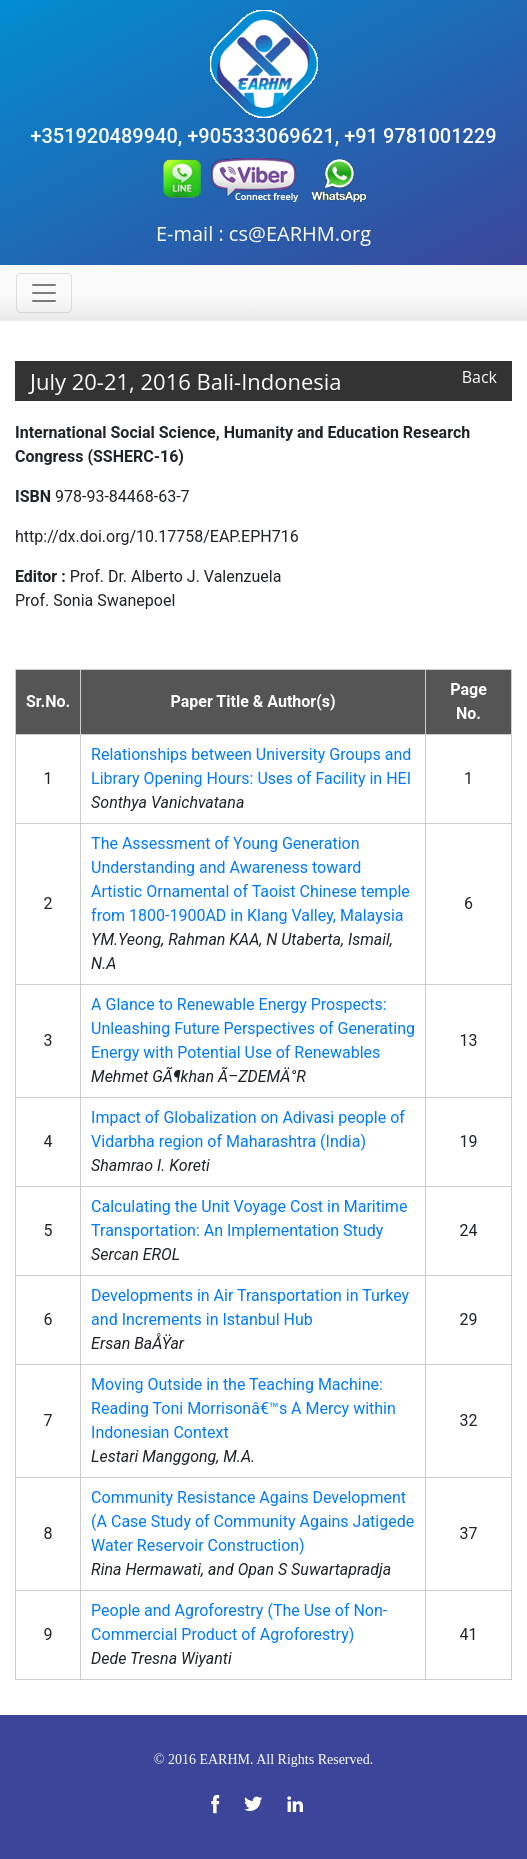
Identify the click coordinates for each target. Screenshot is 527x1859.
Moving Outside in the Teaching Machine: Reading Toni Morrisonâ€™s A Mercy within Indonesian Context (243, 1408)
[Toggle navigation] (44, 293)
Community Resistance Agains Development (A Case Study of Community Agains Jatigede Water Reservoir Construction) (252, 1521)
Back (479, 377)
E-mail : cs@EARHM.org (263, 233)
